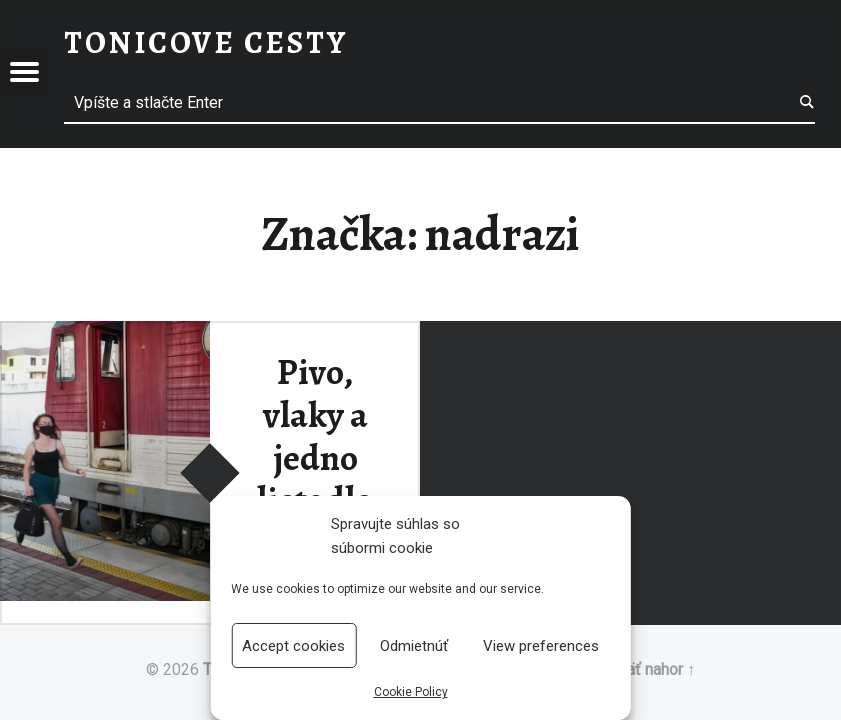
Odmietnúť (414, 646)
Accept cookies (293, 646)
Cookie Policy (411, 692)
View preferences (541, 646)
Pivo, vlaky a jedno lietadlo (315, 436)
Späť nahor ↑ (651, 669)
